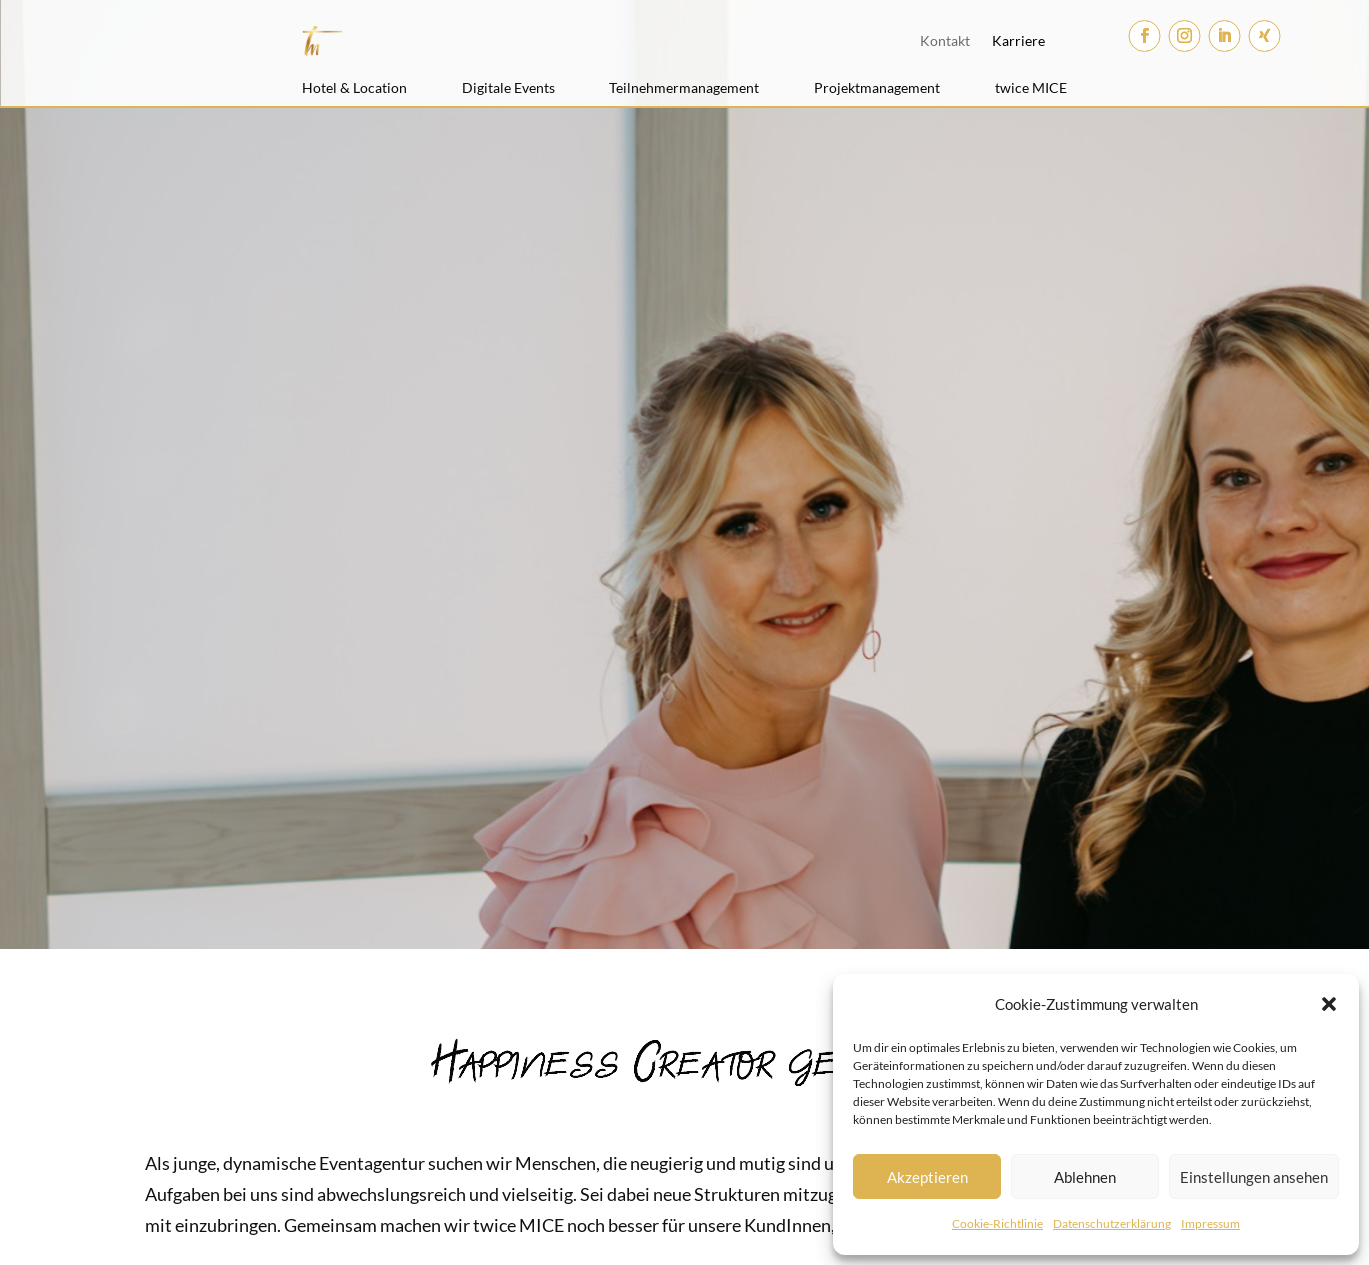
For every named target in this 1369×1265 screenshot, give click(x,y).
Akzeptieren (927, 1177)
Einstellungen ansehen (1254, 1177)
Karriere (1018, 40)
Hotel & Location (354, 87)
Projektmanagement (877, 87)
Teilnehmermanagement (684, 87)
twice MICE (1031, 87)
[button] (1329, 1004)
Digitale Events (508, 87)
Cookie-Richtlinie (997, 1223)
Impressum (1210, 1223)
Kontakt (945, 40)
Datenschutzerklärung (1112, 1223)
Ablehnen (1085, 1177)
